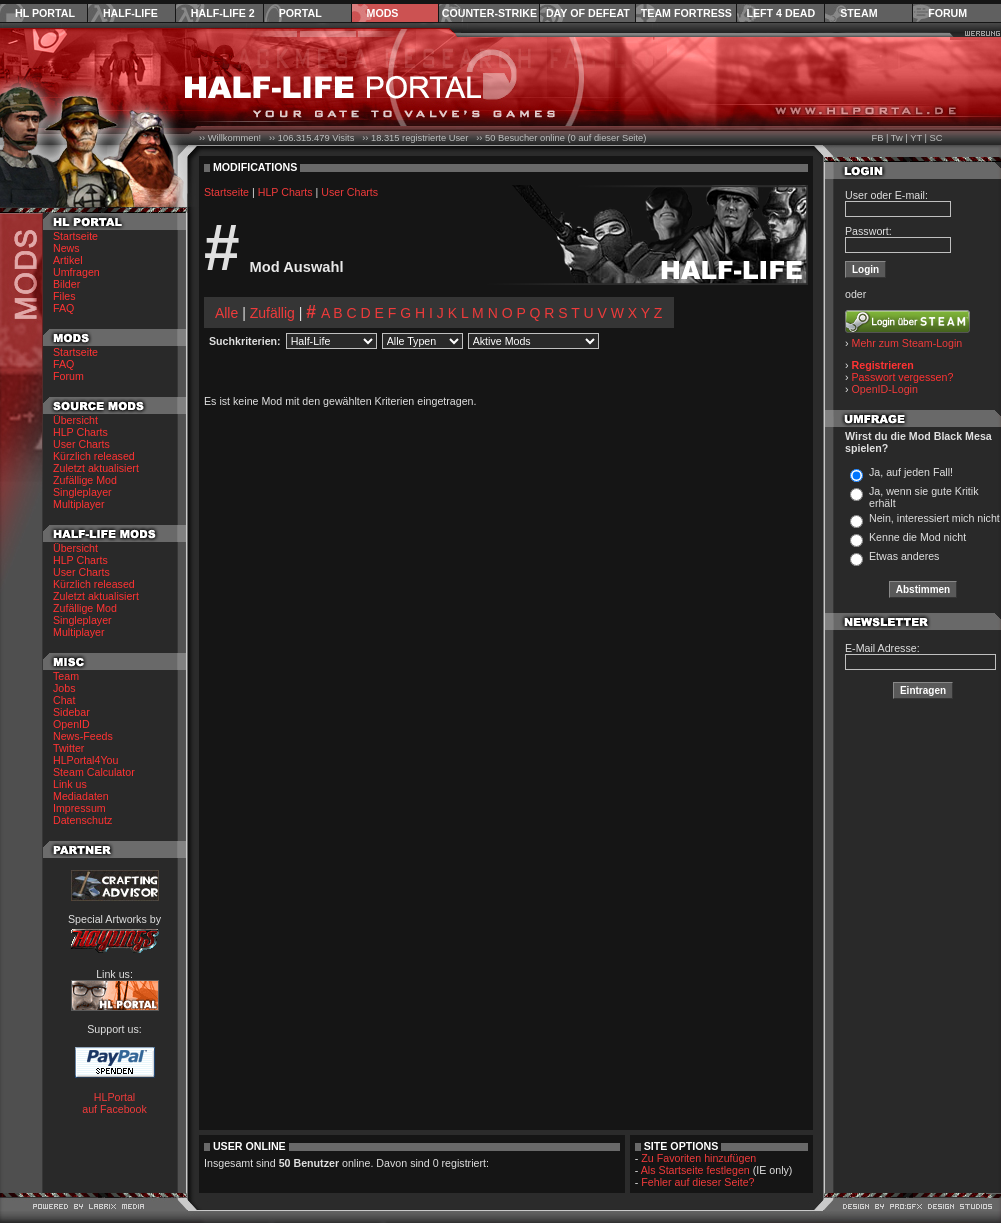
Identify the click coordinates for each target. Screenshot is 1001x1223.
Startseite (75, 236)
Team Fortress (686, 13)
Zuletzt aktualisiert (96, 468)
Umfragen (76, 272)
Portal (300, 13)
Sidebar (71, 712)
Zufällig (272, 313)
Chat (64, 700)
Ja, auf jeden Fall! (911, 472)
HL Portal (45, 13)
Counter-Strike (489, 13)
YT (916, 138)
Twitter (68, 748)
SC (936, 138)
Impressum (79, 808)
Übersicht (75, 420)
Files (64, 296)
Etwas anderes (904, 556)
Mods (383, 13)
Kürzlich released (94, 456)
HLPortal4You (85, 760)
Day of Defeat (588, 13)
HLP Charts (80, 432)
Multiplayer (79, 504)
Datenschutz (82, 820)
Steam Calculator (94, 772)
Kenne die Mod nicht (917, 537)
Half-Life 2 (223, 13)
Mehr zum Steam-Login (907, 343)
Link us (70, 784)
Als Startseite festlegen (695, 1170)
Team (66, 676)
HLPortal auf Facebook (114, 1103)
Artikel (68, 260)
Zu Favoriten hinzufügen (698, 1158)
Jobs (64, 688)
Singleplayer (82, 492)
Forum (947, 13)
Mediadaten (81, 796)
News (66, 248)
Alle (226, 313)
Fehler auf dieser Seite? (697, 1182)
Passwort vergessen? (903, 377)
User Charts (81, 444)
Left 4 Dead (780, 13)
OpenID (71, 724)
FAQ (63, 308)
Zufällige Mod (85, 480)
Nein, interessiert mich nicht (934, 518)
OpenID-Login (885, 389)
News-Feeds (83, 736)
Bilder (66, 284)
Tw (897, 138)
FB (877, 138)
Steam (858, 13)
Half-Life (130, 13)
